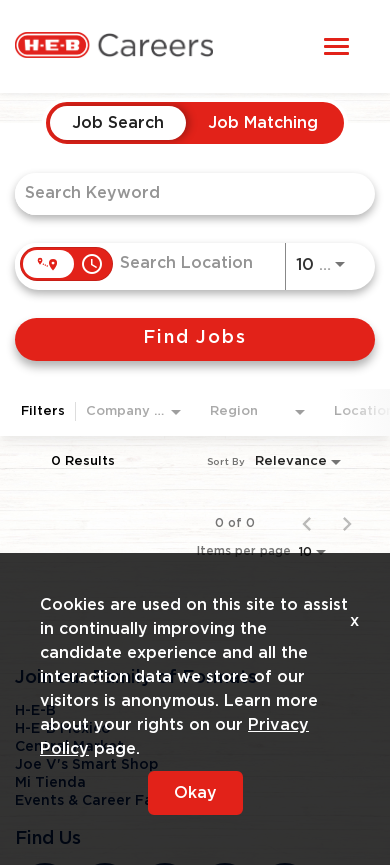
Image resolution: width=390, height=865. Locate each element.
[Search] (195, 339)
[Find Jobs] (195, 339)
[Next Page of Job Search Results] (347, 523)
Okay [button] (195, 793)
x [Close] (354, 621)
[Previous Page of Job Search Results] (307, 523)
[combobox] (185, 193)
